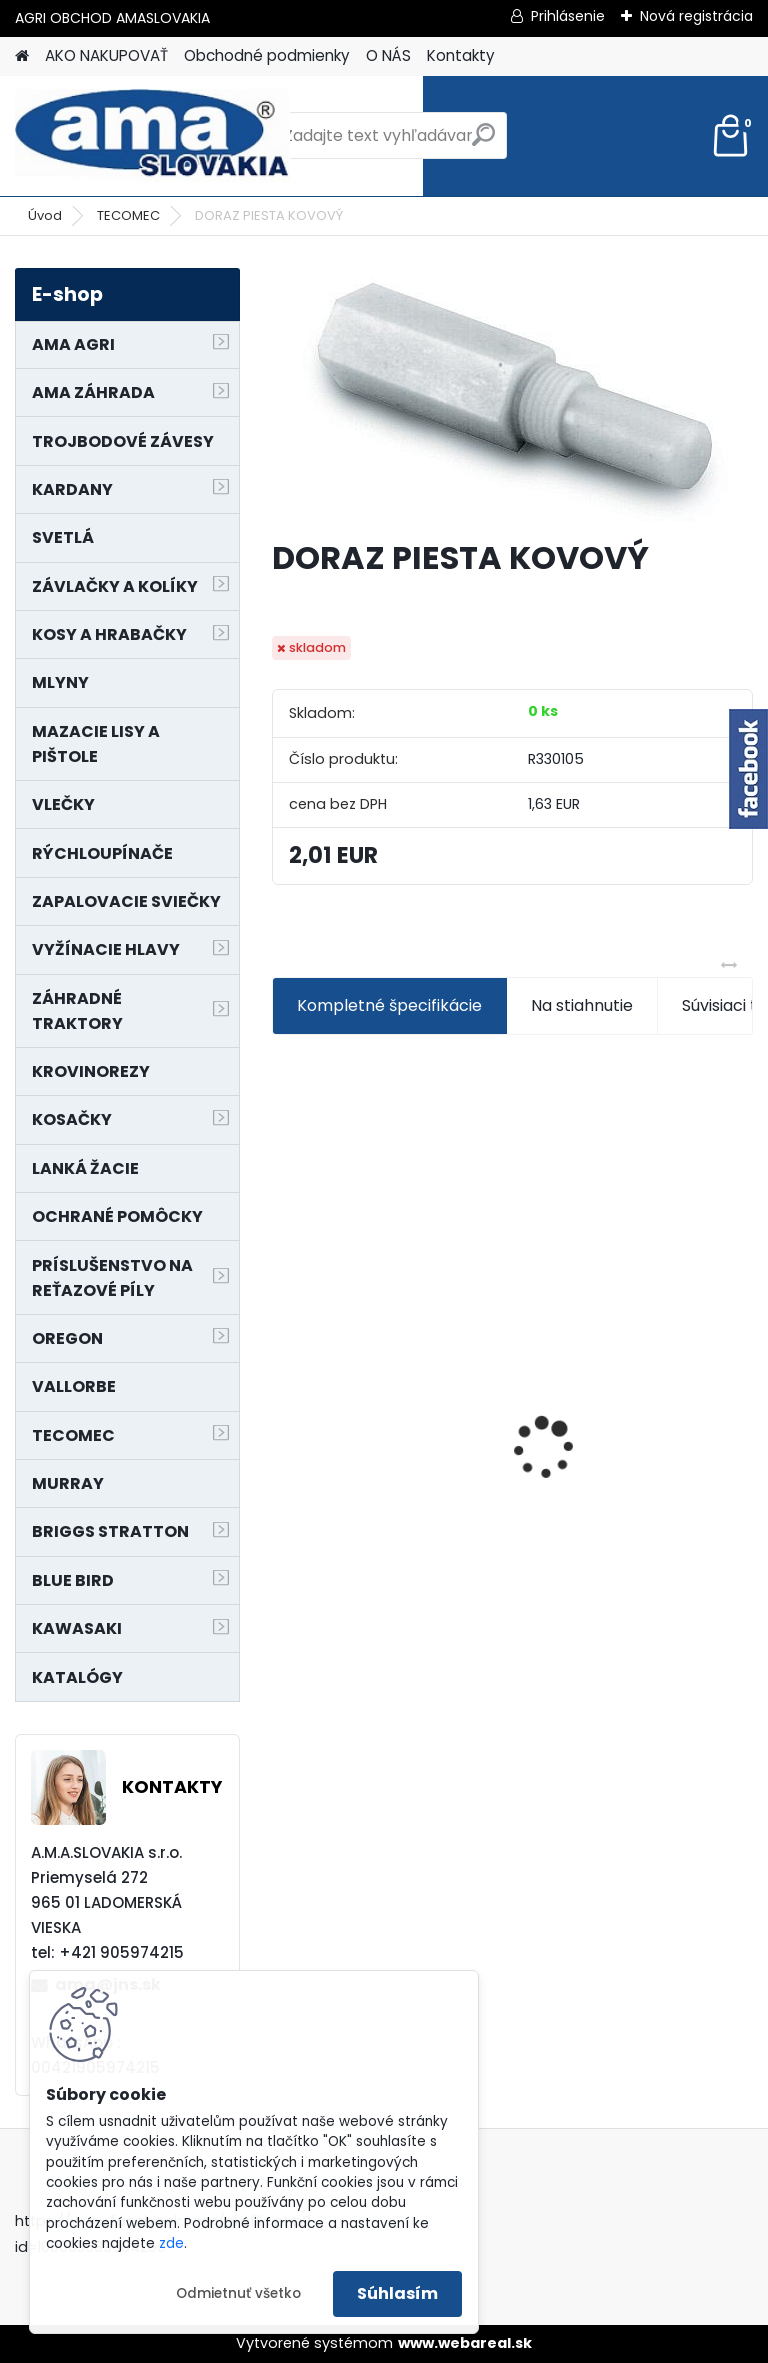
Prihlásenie (568, 16)
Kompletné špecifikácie (389, 1005)
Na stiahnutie (582, 1005)
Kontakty (461, 55)
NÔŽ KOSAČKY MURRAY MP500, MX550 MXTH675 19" (627, 1321)
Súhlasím (397, 2293)
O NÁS (388, 55)
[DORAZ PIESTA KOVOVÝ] (512, 395)
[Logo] (152, 136)
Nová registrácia (696, 16)
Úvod (45, 215)
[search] (483, 142)
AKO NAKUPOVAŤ (106, 55)
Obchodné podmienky (267, 55)
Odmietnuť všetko (238, 2293)
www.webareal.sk (465, 2343)
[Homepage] (22, 56)
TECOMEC (128, 215)
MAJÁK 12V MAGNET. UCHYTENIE (363, 1447)
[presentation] (283, 1413)
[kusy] (323, 1612)
